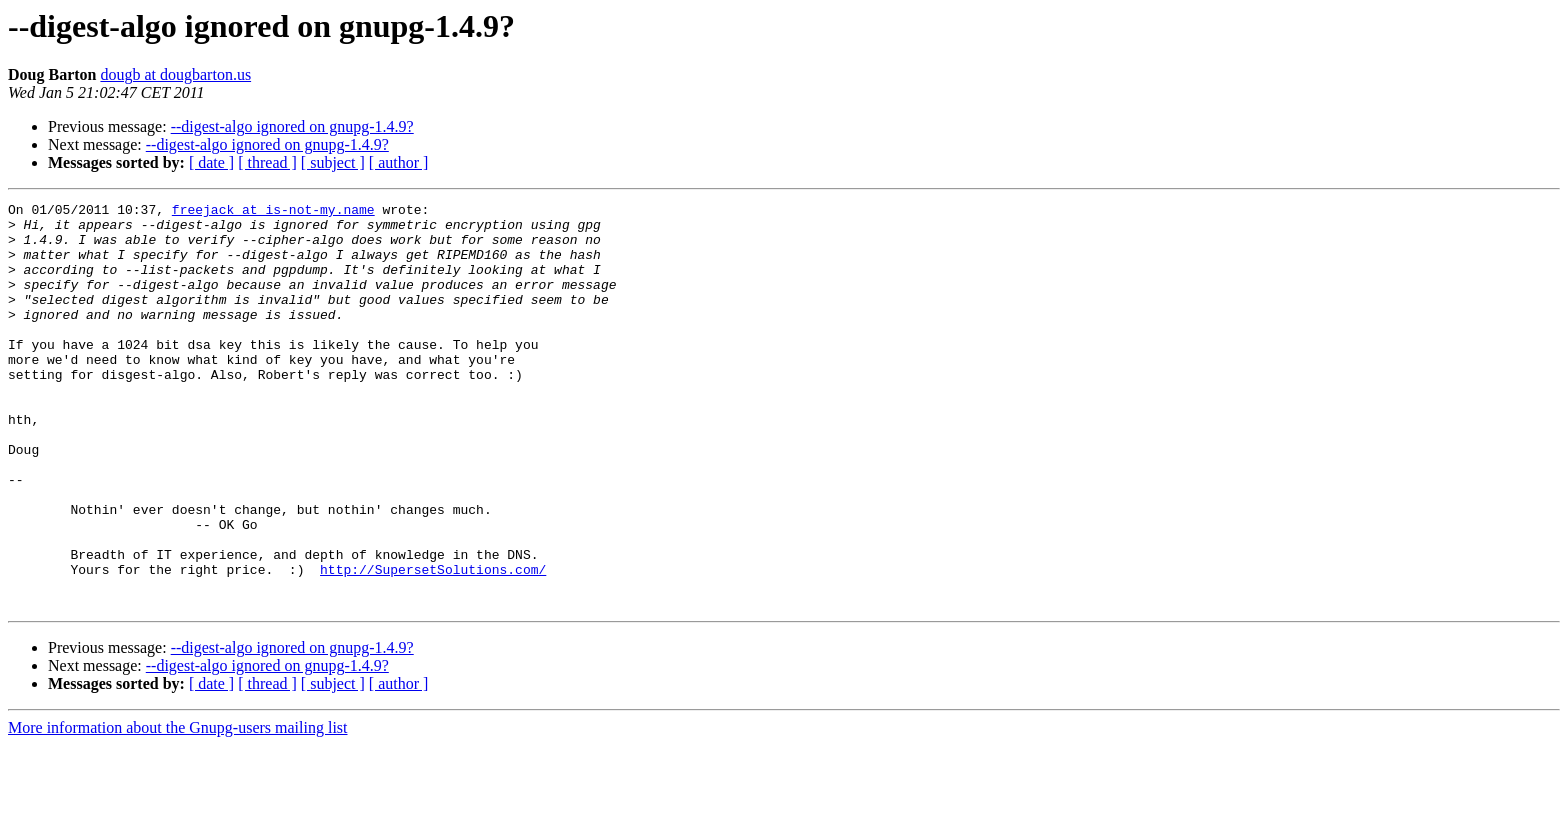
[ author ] (399, 162)
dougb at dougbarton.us (175, 74)
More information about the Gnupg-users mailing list (178, 808)
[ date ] (211, 162)
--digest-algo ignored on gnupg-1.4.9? (292, 126)
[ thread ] (267, 162)
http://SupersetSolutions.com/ (433, 644)
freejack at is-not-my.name (273, 212)
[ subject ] (333, 162)
